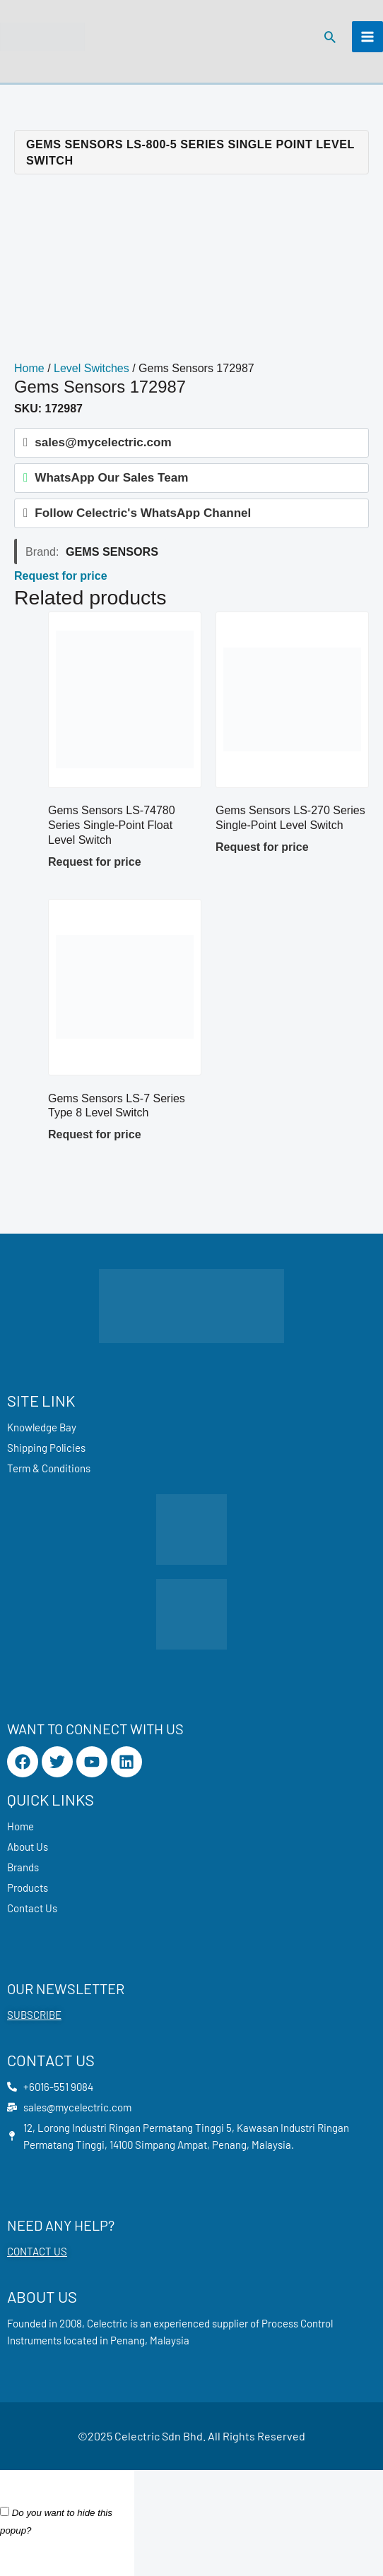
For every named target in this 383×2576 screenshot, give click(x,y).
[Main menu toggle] (367, 36)
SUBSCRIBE (34, 2014)
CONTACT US (37, 2251)
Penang (127, 2340)
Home (29, 368)
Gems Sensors (112, 551)
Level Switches (91, 368)
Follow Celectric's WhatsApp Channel (143, 513)
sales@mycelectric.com (103, 442)
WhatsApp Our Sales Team (111, 477)
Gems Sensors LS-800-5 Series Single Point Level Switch (190, 152)
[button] (330, 36)
